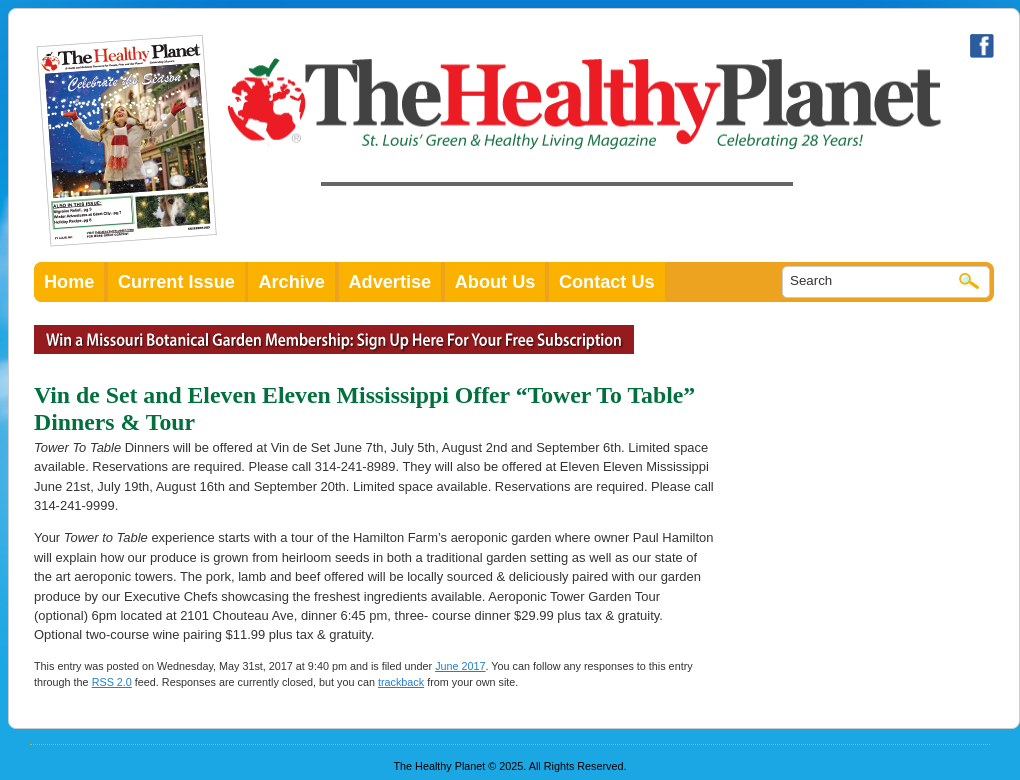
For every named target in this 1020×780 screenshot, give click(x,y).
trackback (401, 682)
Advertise (390, 282)
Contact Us (607, 282)
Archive (291, 282)
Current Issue (176, 282)
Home (69, 282)
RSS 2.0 (112, 682)
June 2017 (460, 666)
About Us (495, 282)
